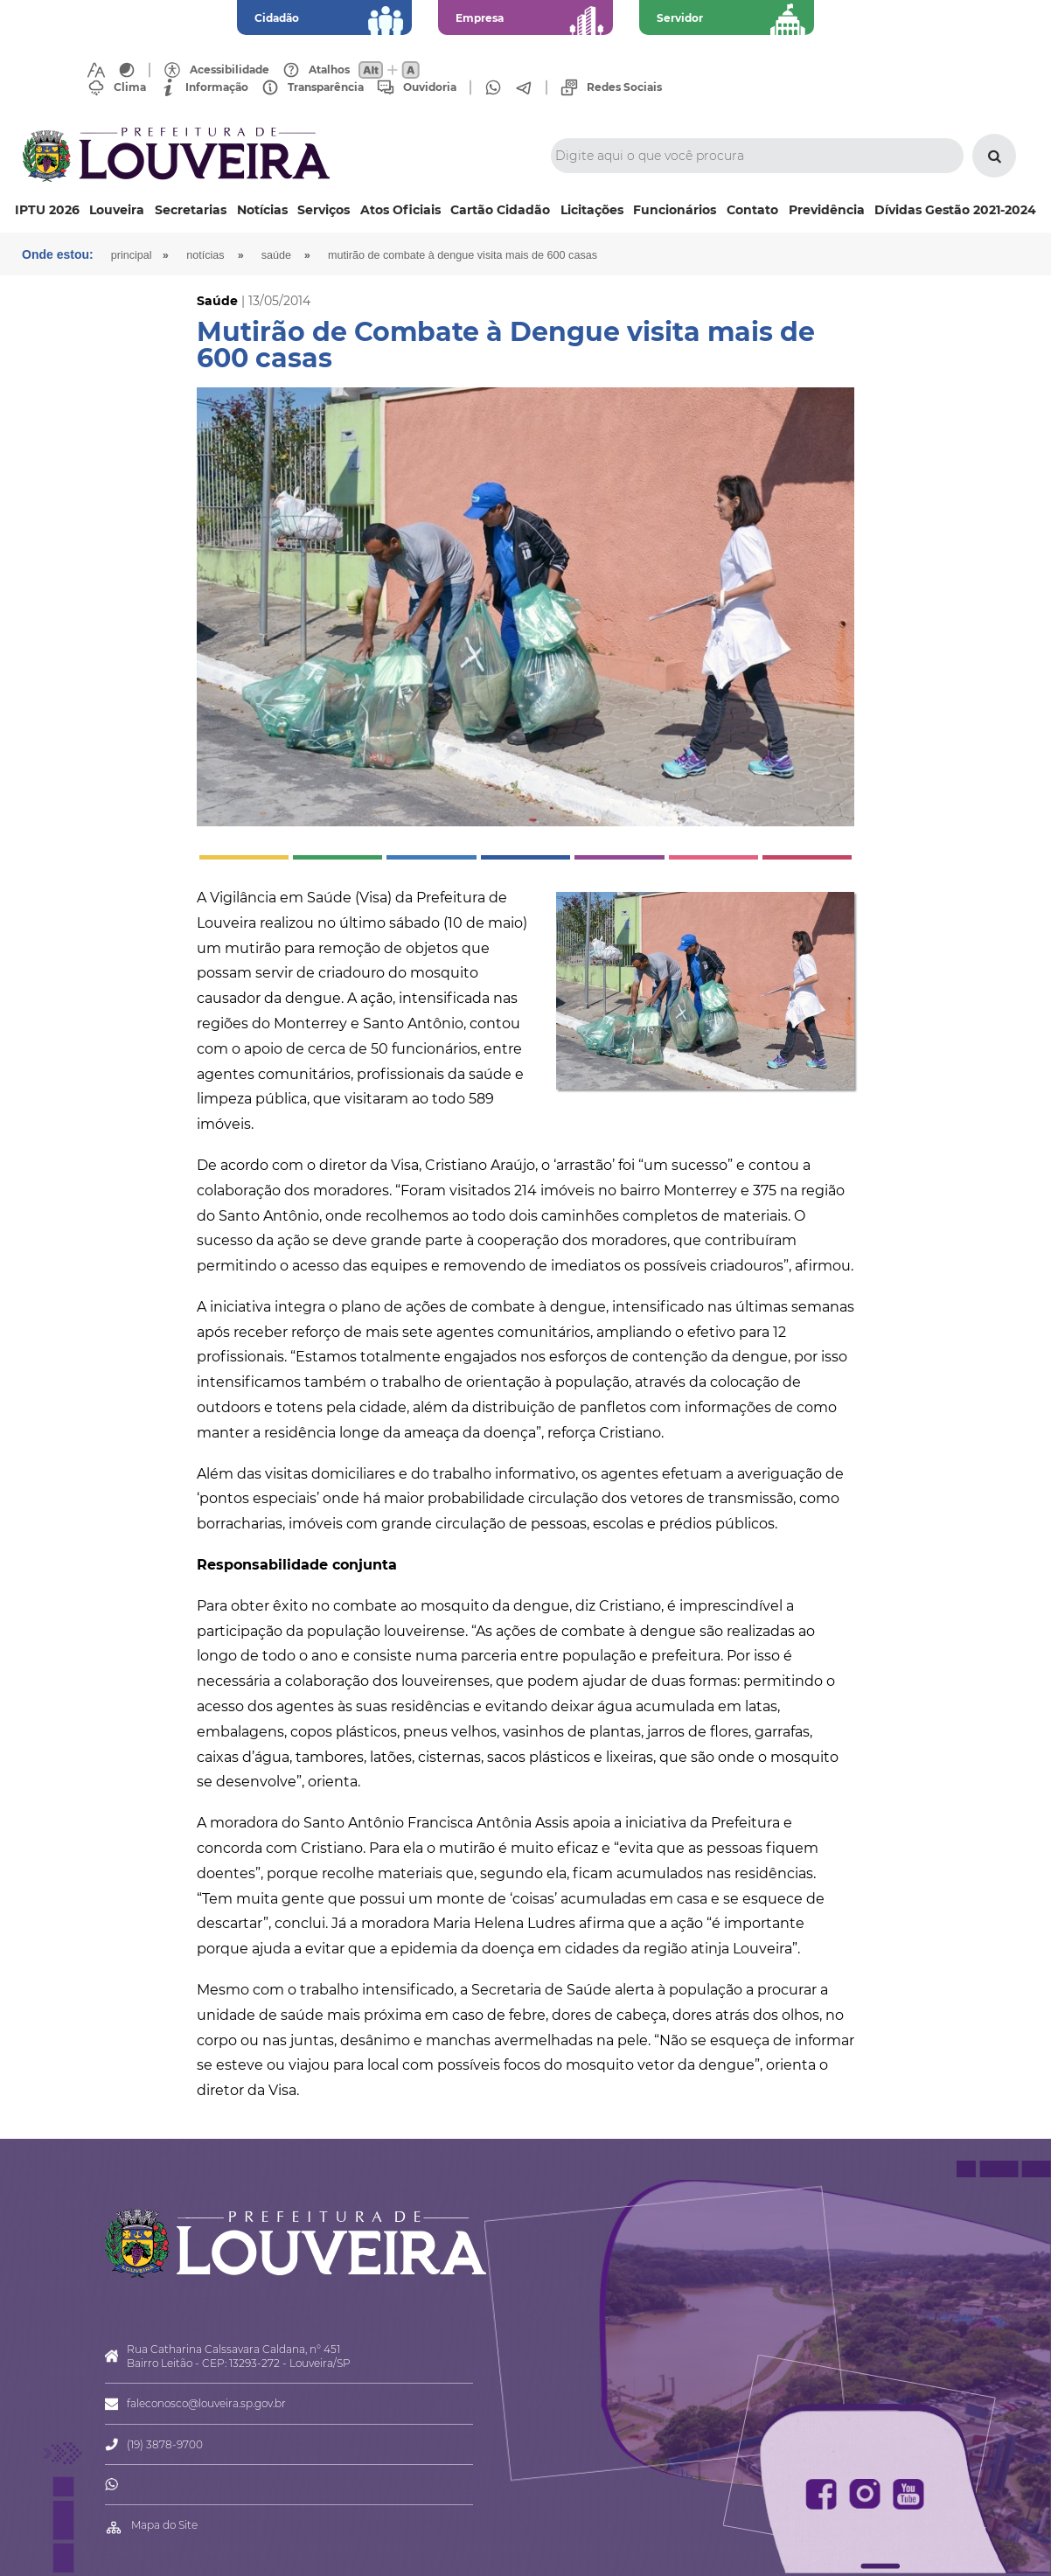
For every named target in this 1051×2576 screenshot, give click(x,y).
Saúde (276, 255)
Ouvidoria (429, 87)
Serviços (323, 210)
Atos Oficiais (400, 210)
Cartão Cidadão (500, 210)
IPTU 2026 (47, 210)
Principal (131, 255)
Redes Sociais (624, 87)
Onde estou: (58, 254)
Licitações (591, 210)
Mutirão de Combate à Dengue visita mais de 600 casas (462, 255)
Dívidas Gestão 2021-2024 (955, 210)
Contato (752, 210)
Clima (130, 87)
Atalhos (329, 70)
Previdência (827, 210)
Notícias (262, 210)
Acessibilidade (229, 70)
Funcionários (674, 210)
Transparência (326, 87)
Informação (216, 87)
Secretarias (190, 210)
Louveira (116, 210)
